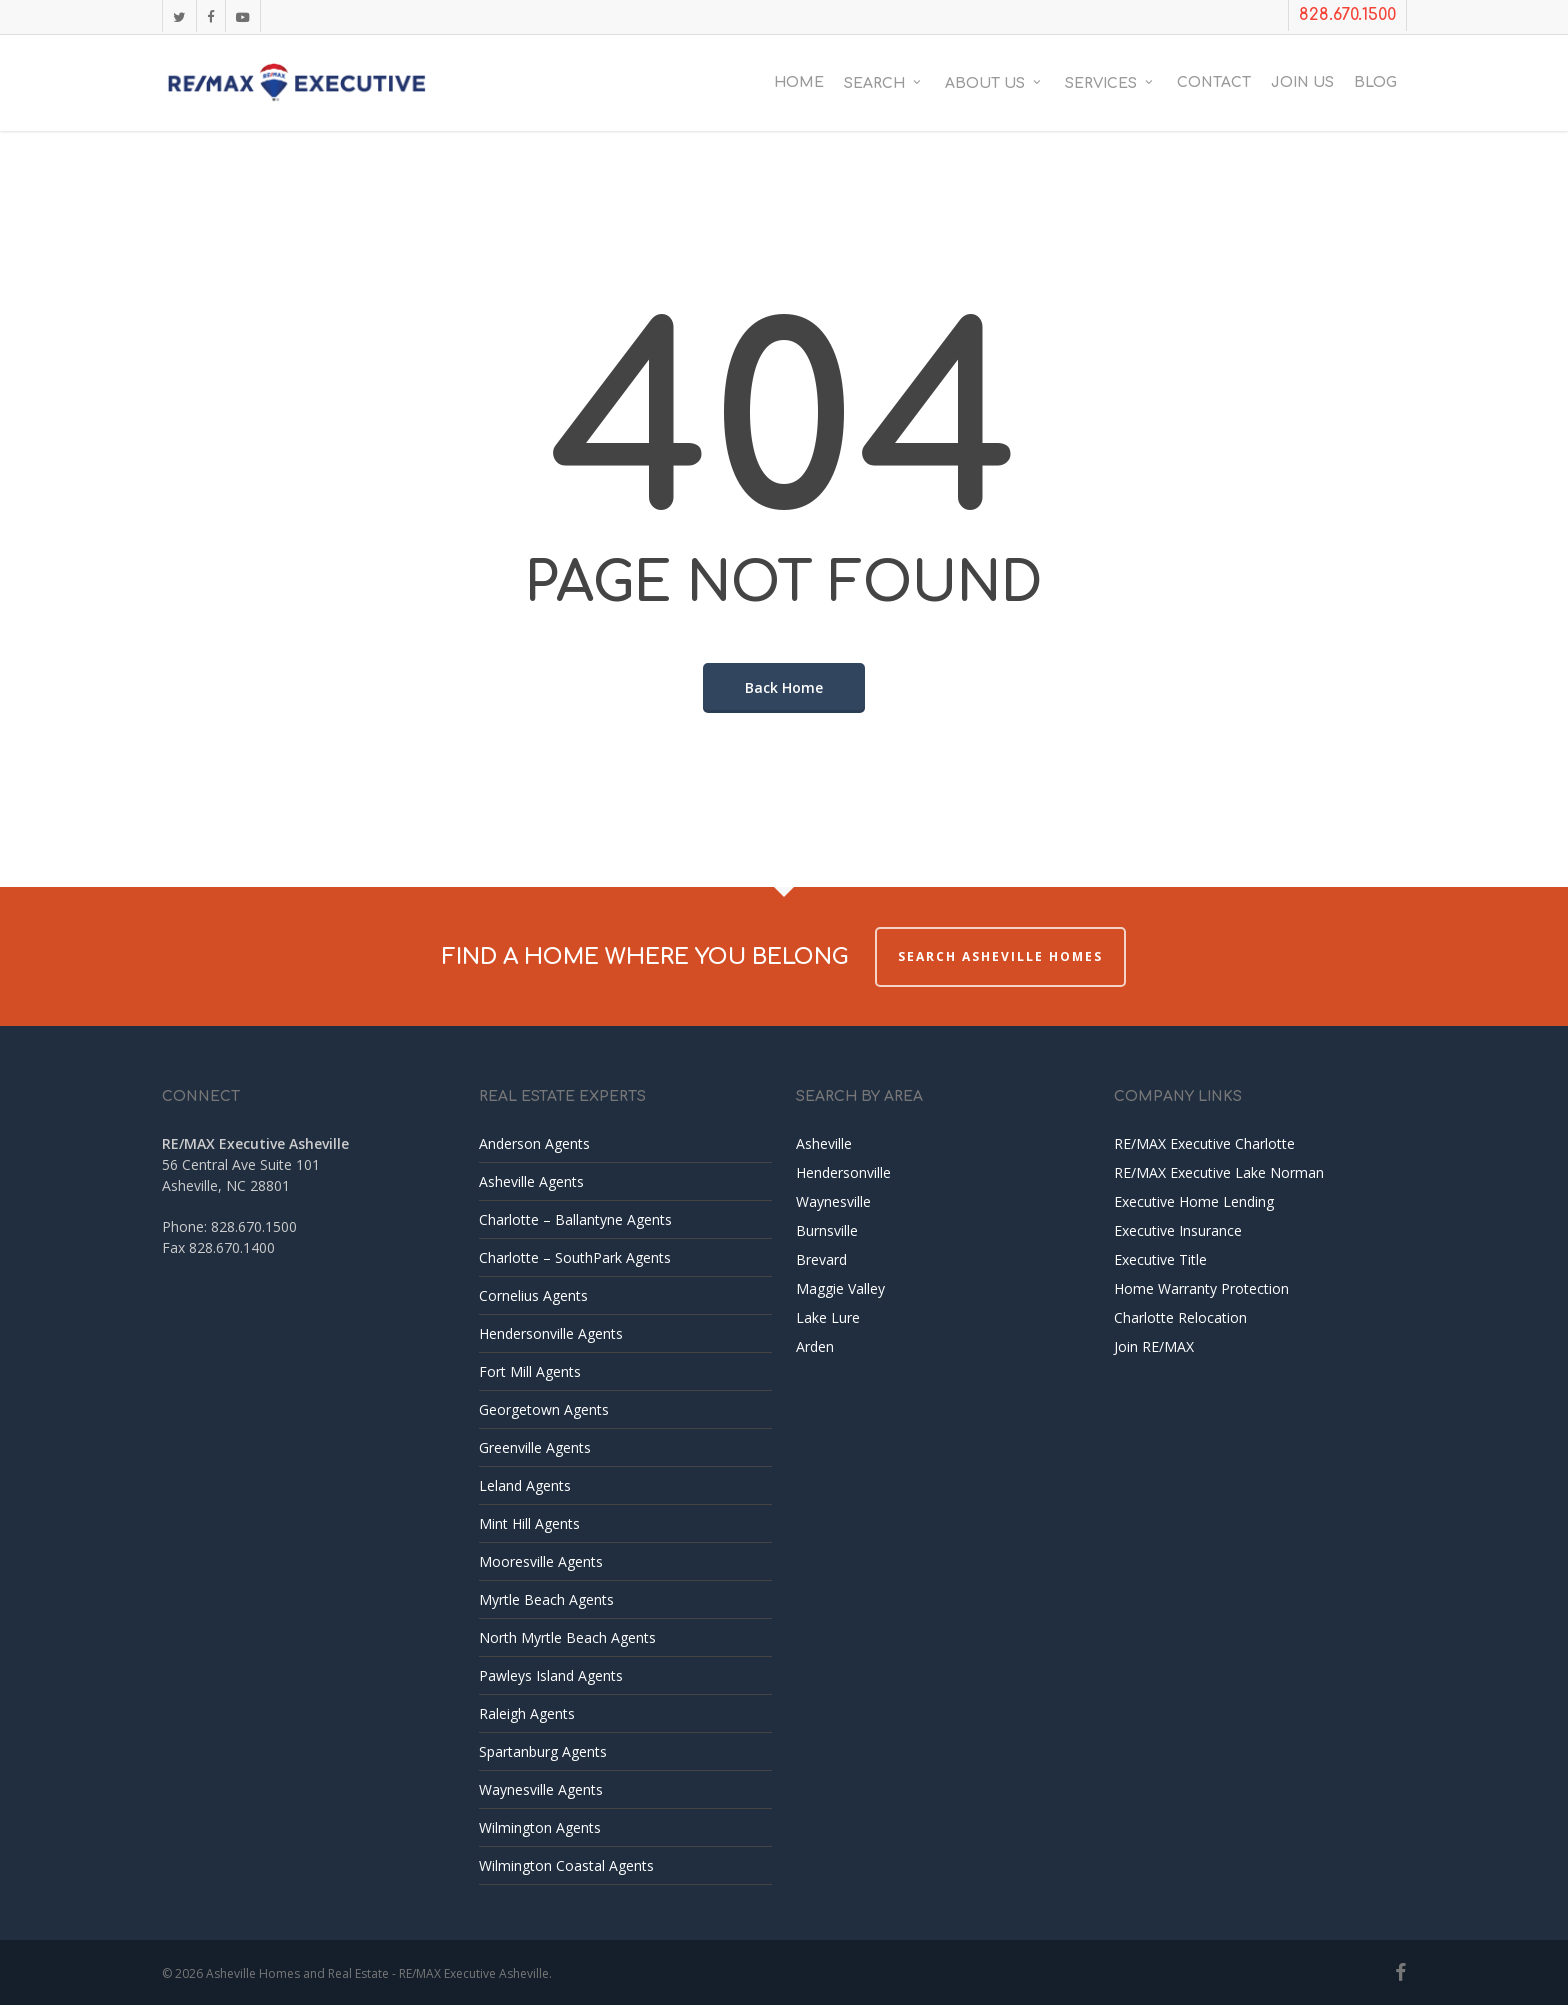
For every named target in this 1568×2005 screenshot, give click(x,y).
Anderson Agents (534, 1143)
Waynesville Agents (541, 1789)
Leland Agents (525, 1485)
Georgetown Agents (544, 1409)
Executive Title (1160, 1259)
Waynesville (833, 1201)
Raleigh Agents (527, 1713)
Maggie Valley (840, 1288)
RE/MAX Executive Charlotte (1204, 1143)
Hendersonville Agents (551, 1333)
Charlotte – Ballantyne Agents (575, 1219)
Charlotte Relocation (1180, 1317)
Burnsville (827, 1230)
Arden (815, 1346)
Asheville (824, 1143)
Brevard (821, 1259)
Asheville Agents (531, 1181)
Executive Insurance (1178, 1230)
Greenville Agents (535, 1447)
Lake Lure (828, 1317)
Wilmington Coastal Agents (566, 1865)
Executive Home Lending (1194, 1201)
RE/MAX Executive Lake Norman (1219, 1172)
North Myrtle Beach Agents (567, 1637)
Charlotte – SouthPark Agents (575, 1257)
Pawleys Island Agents (551, 1675)
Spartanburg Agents (543, 1751)
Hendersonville (843, 1172)
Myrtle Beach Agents (546, 1599)
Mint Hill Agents (529, 1523)
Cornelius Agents (533, 1295)
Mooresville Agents (541, 1561)
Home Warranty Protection (1201, 1288)
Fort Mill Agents (530, 1371)
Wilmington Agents (540, 1827)
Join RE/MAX (1154, 1346)
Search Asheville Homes (1000, 956)
